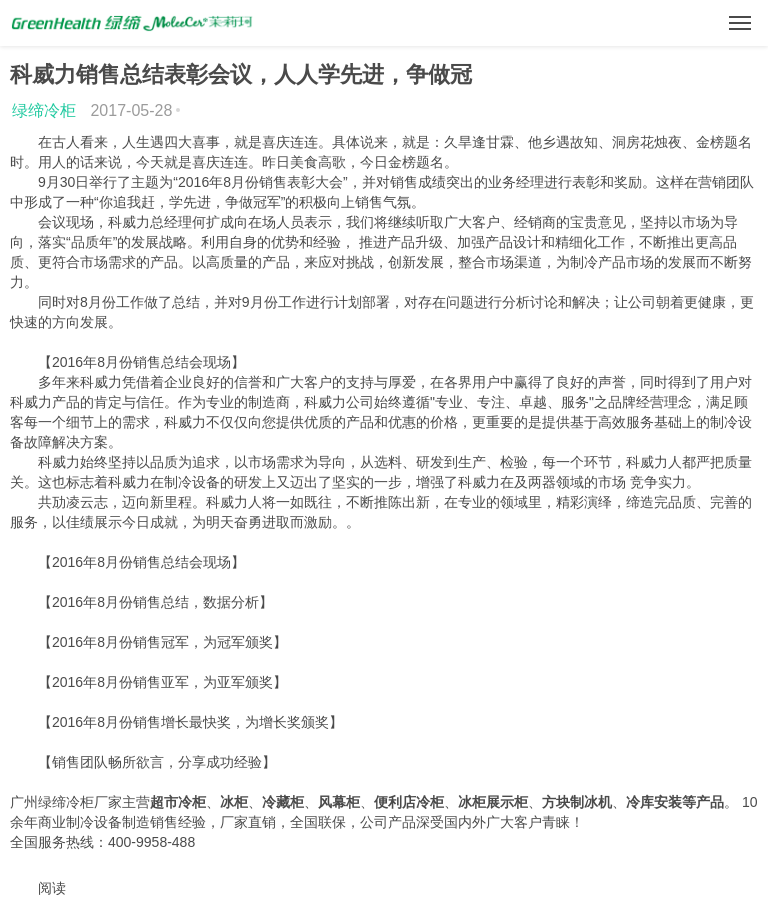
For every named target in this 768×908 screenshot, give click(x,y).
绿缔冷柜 (44, 110)
